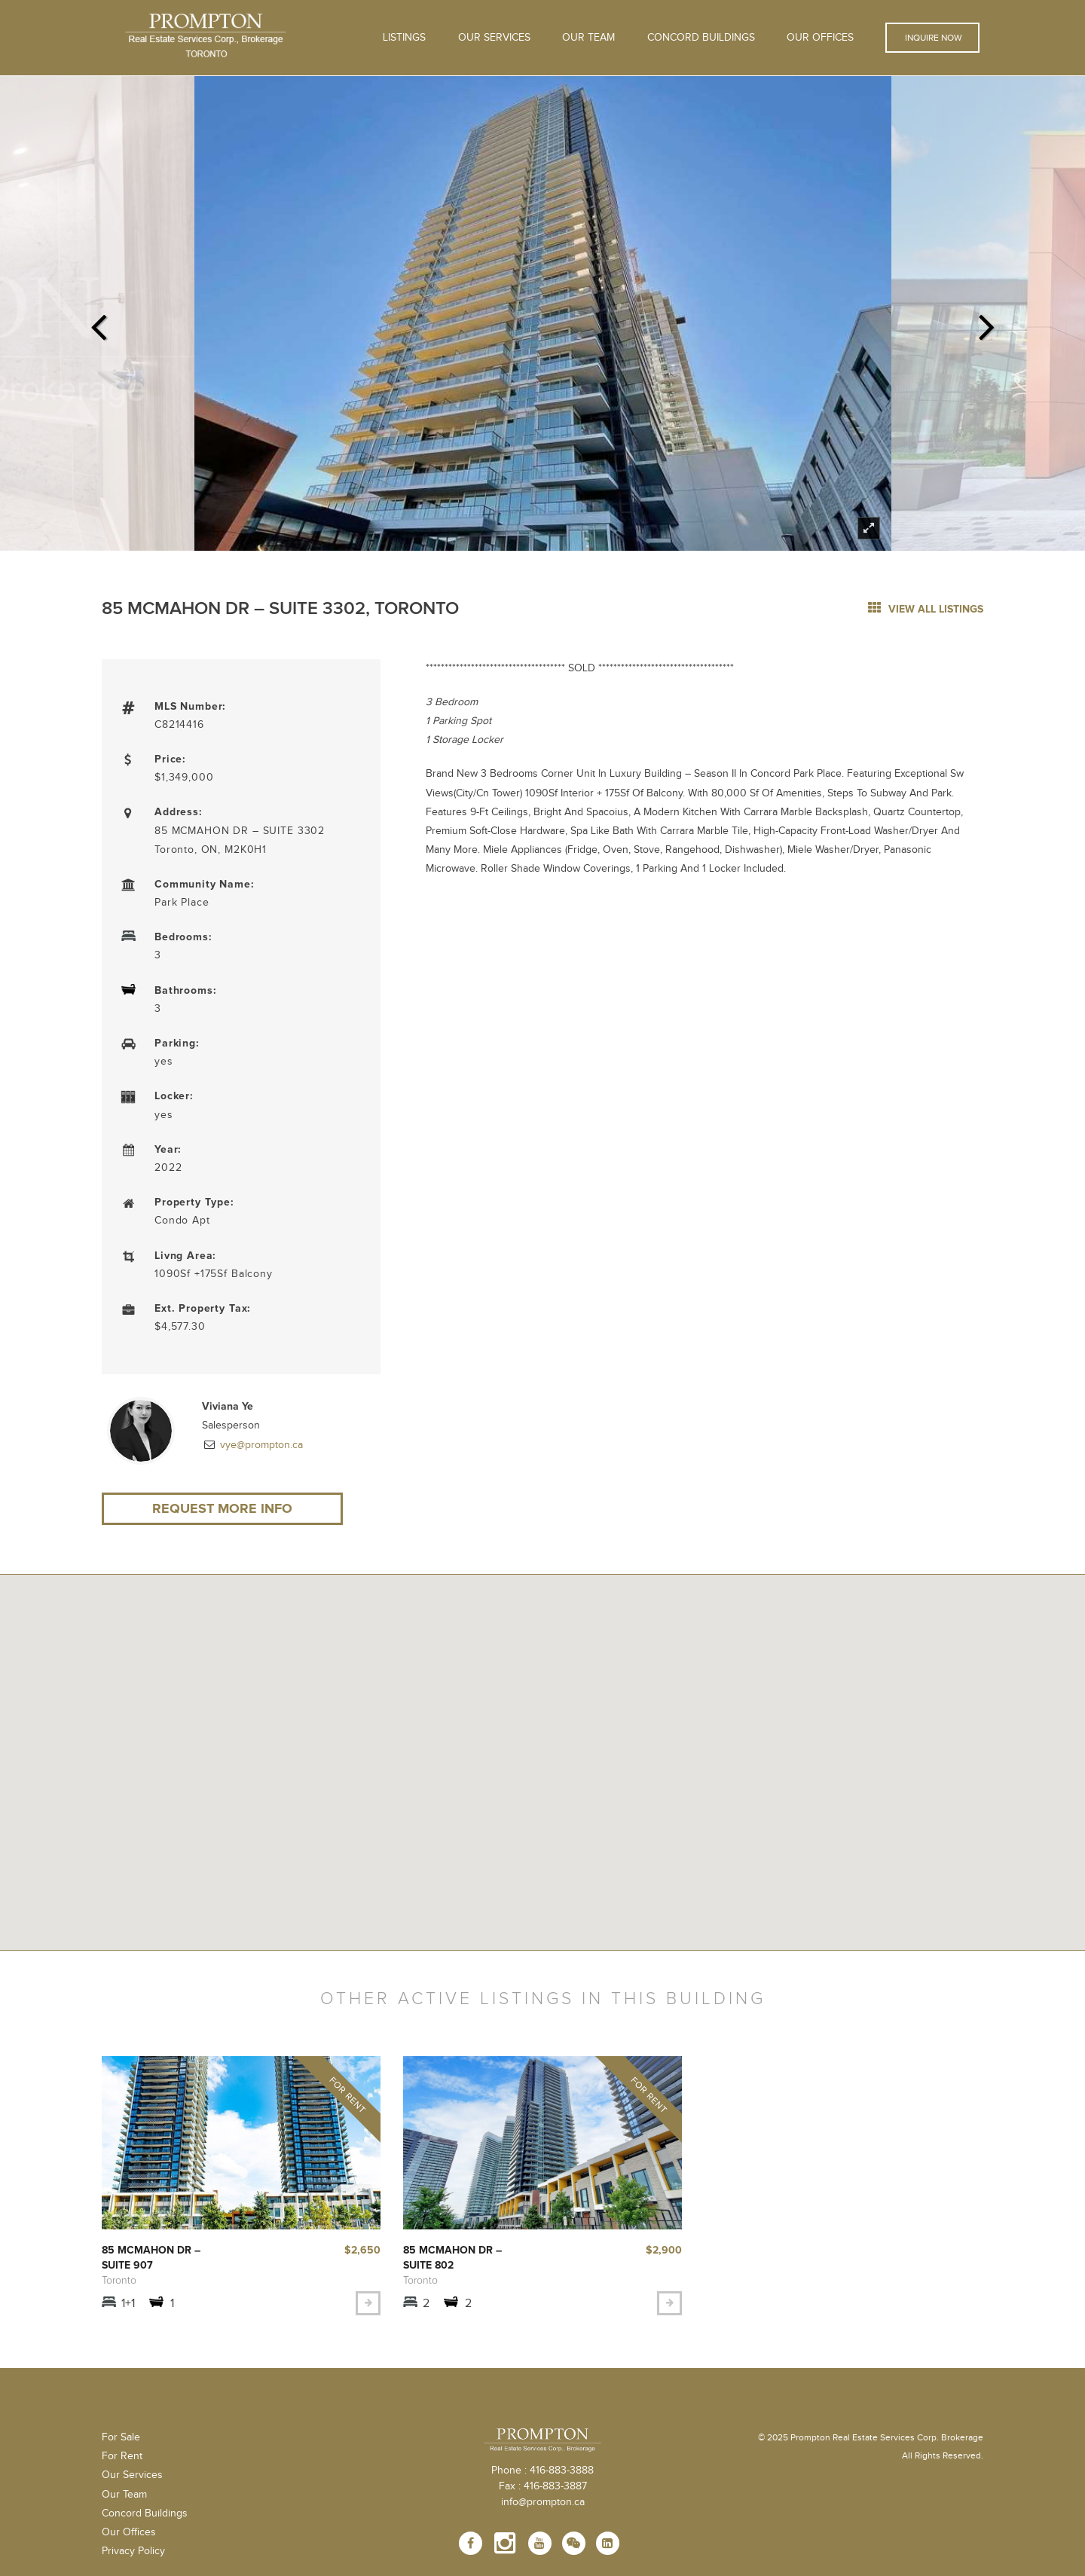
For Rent (122, 2456)
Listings (404, 38)
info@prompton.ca (543, 2502)
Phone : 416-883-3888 (542, 2470)
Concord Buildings (701, 38)
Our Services (132, 2475)
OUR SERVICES (494, 38)
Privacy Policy (133, 2551)
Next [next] (987, 322)
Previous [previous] (98, 322)
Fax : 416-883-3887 (543, 2486)
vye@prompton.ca (260, 1445)
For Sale (121, 2437)
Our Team (588, 38)
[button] (542, 1754)
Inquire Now (932, 37)
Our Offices (820, 38)
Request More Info (222, 1508)
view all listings (925, 609)
